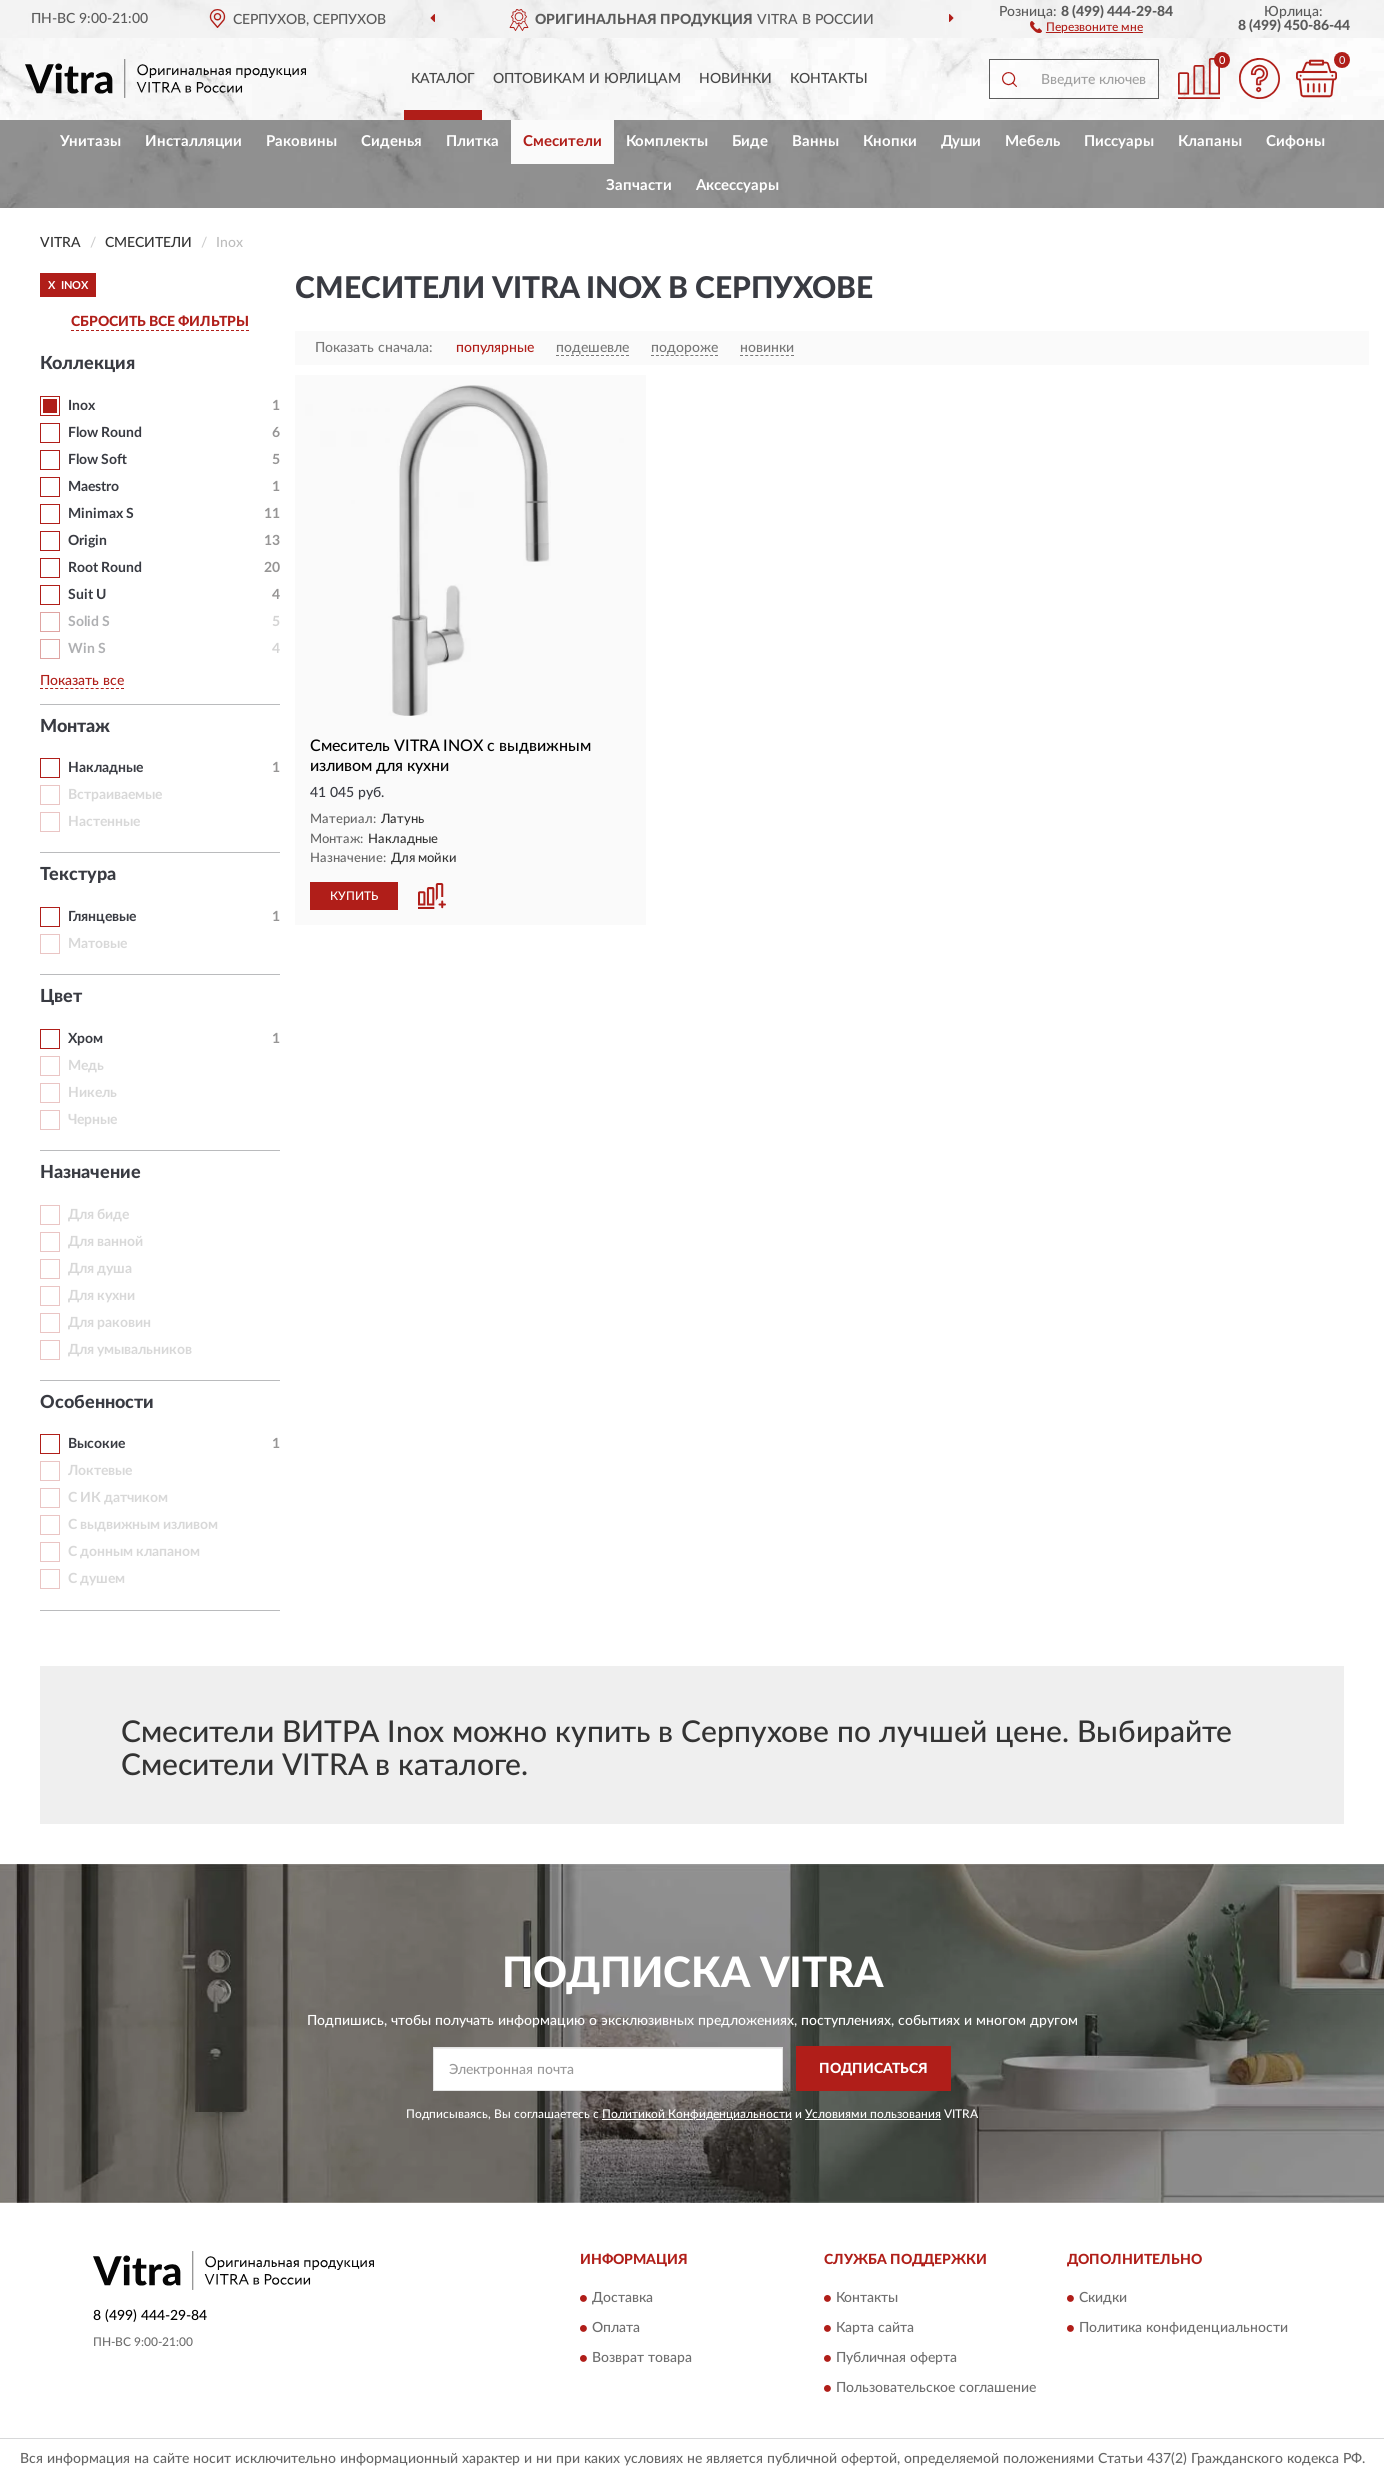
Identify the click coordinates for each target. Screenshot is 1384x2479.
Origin (87, 541)
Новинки (735, 79)
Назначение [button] (90, 1173)
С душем (96, 1579)
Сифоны (1295, 141)
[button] (1086, 26)
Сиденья (391, 141)
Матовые (97, 944)
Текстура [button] (78, 875)
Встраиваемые (115, 795)
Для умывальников (130, 1350)
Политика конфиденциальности (1183, 2329)
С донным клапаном (134, 1552)
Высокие (96, 1444)
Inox (81, 406)
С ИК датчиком (118, 1498)
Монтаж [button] (75, 727)
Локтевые (100, 1471)
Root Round (105, 568)
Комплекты (667, 141)
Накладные (105, 768)
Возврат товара (642, 2359)
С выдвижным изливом (143, 1525)
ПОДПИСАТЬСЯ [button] (873, 2069)
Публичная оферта (896, 2359)
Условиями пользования (873, 2114)
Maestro (93, 487)
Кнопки (890, 141)
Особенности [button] (97, 1403)
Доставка (622, 2299)
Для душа (100, 1269)
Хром (85, 1039)
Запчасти (639, 185)
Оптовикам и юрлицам (587, 79)
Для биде (98, 1215)
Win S (87, 649)
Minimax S (101, 514)
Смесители (562, 141)
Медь (86, 1066)
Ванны (815, 141)
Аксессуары (737, 185)
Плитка (472, 141)
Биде (750, 141)
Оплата (616, 2329)
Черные (92, 1120)
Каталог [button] (443, 79)
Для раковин (109, 1323)
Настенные (104, 822)
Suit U (87, 595)
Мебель (1032, 141)
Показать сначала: (374, 348)
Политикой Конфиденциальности (697, 2114)
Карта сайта (875, 2329)
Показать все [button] (82, 681)
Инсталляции (193, 141)
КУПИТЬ (354, 896)
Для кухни (101, 1296)
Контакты (829, 79)
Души (961, 141)
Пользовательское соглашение (936, 2389)
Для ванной (105, 1242)
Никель (92, 1093)
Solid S (89, 622)
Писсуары (1119, 141)
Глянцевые (102, 917)
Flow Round (105, 433)
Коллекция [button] (87, 364)
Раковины (301, 141)
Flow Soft (97, 460)
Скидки (1103, 2299)
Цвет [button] (61, 997)
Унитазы (90, 141)
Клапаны (1210, 141)
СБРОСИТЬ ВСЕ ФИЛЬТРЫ (160, 322)
